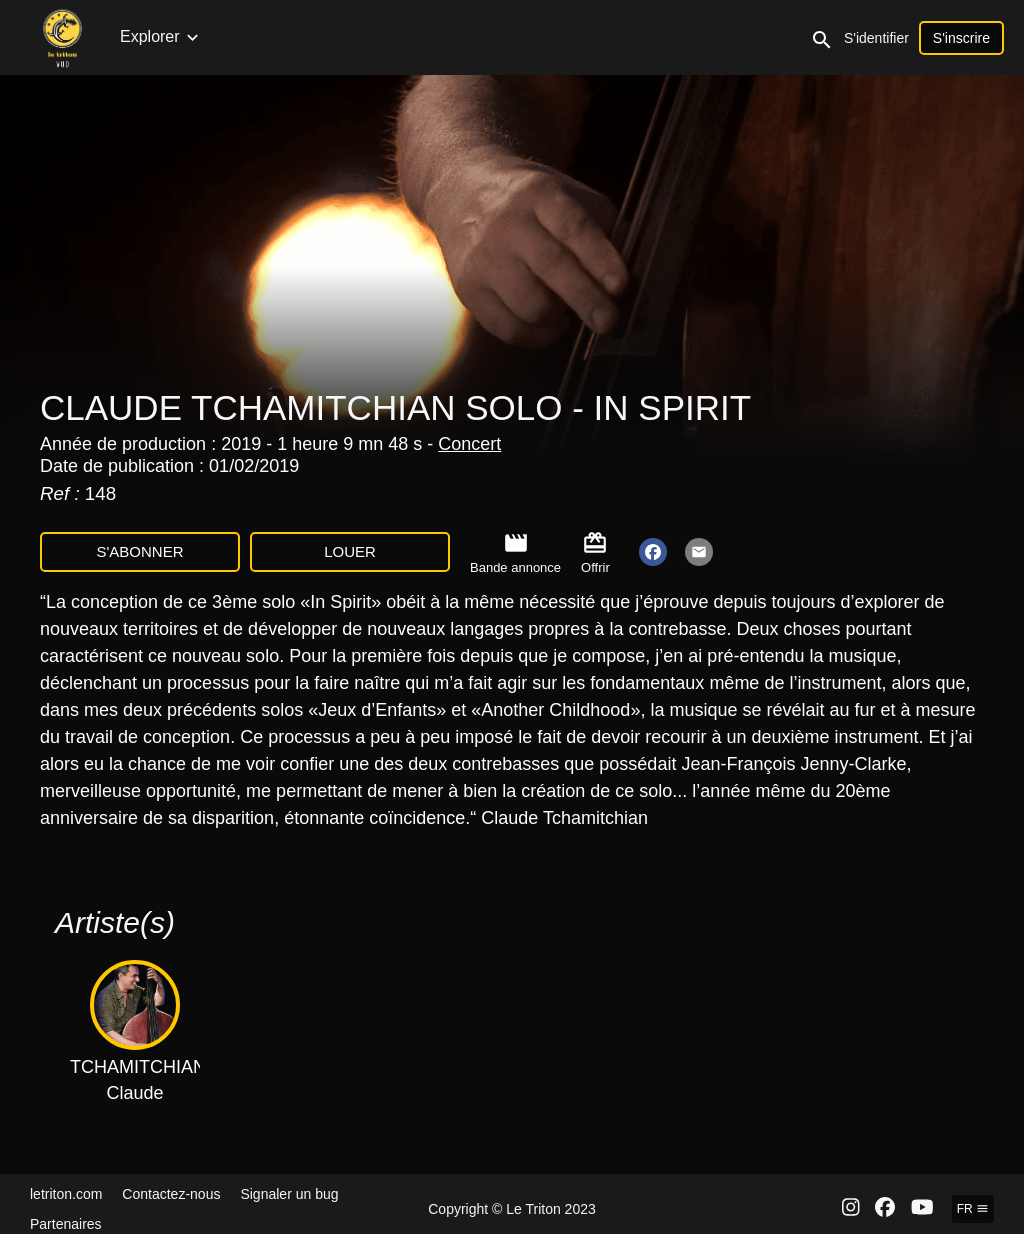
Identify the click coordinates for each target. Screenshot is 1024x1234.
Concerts (257, 36)
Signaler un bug (289, 1194)
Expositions (817, 36)
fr (973, 1209)
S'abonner (139, 551)
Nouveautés (162, 36)
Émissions (444, 36)
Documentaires (555, 36)
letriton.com (66, 1194)
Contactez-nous (171, 1194)
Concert (469, 444)
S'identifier (959, 38)
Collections (348, 36)
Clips (738, 36)
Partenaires (66, 1224)
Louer (350, 551)
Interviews (664, 36)
